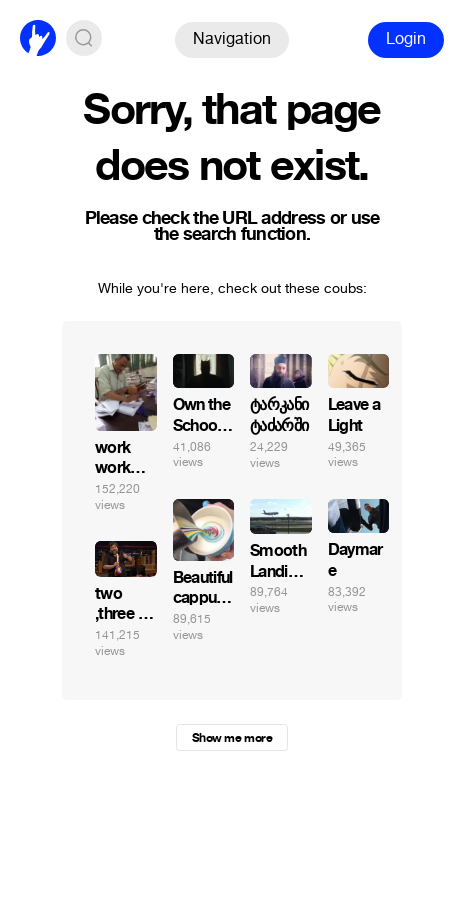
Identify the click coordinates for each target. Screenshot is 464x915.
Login (406, 38)
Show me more (232, 738)
